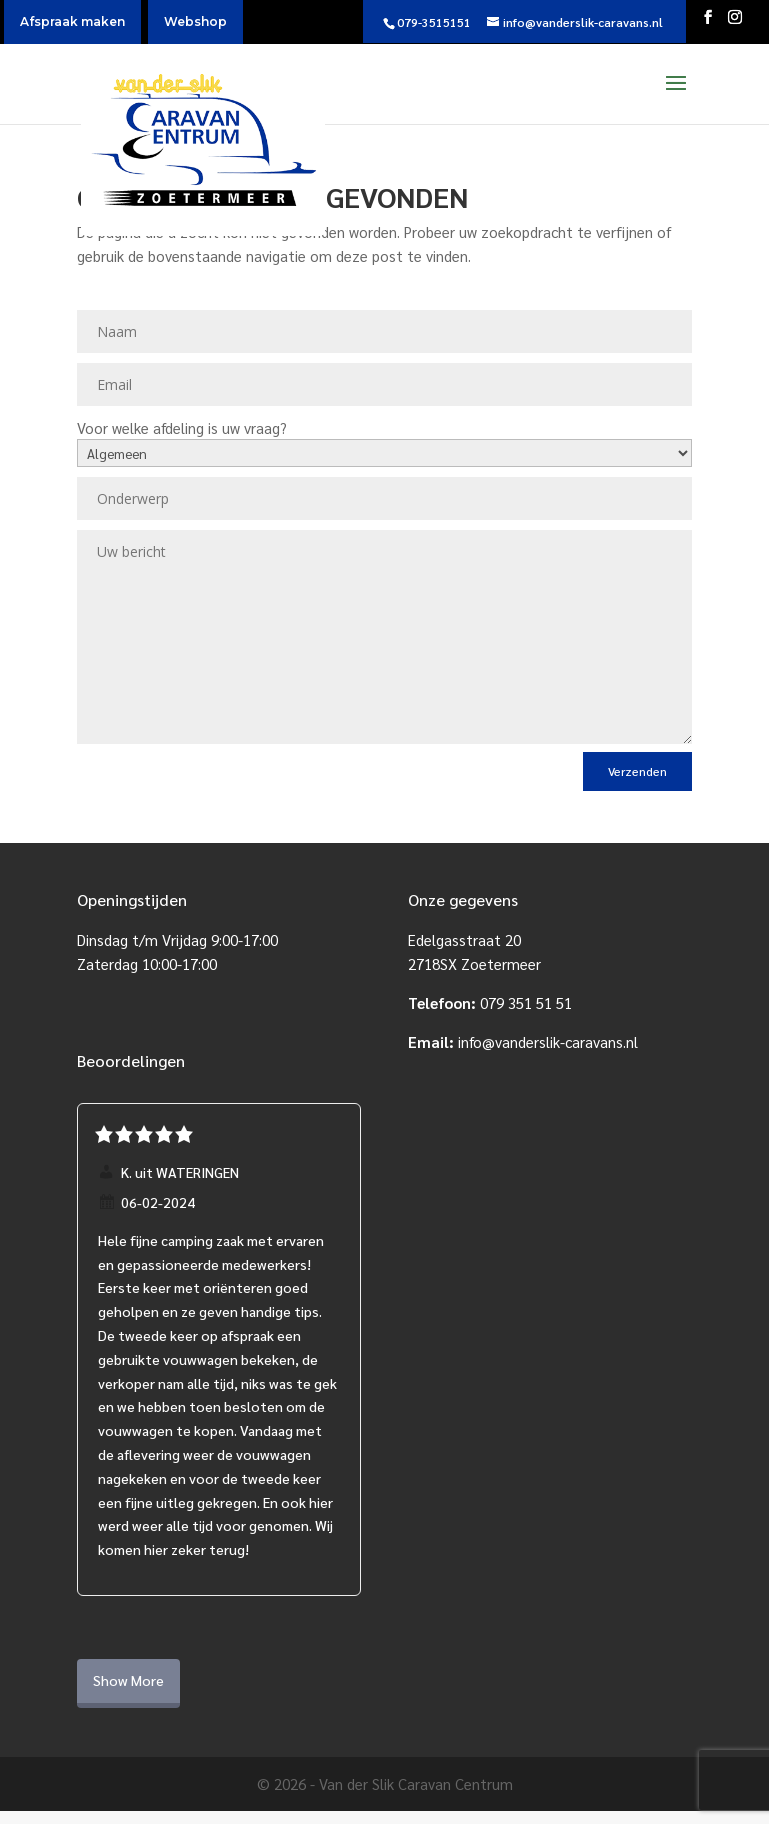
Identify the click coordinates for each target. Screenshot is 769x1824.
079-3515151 (434, 22)
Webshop (195, 21)
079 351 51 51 (526, 1002)
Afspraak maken (72, 21)
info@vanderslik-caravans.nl (548, 1041)
